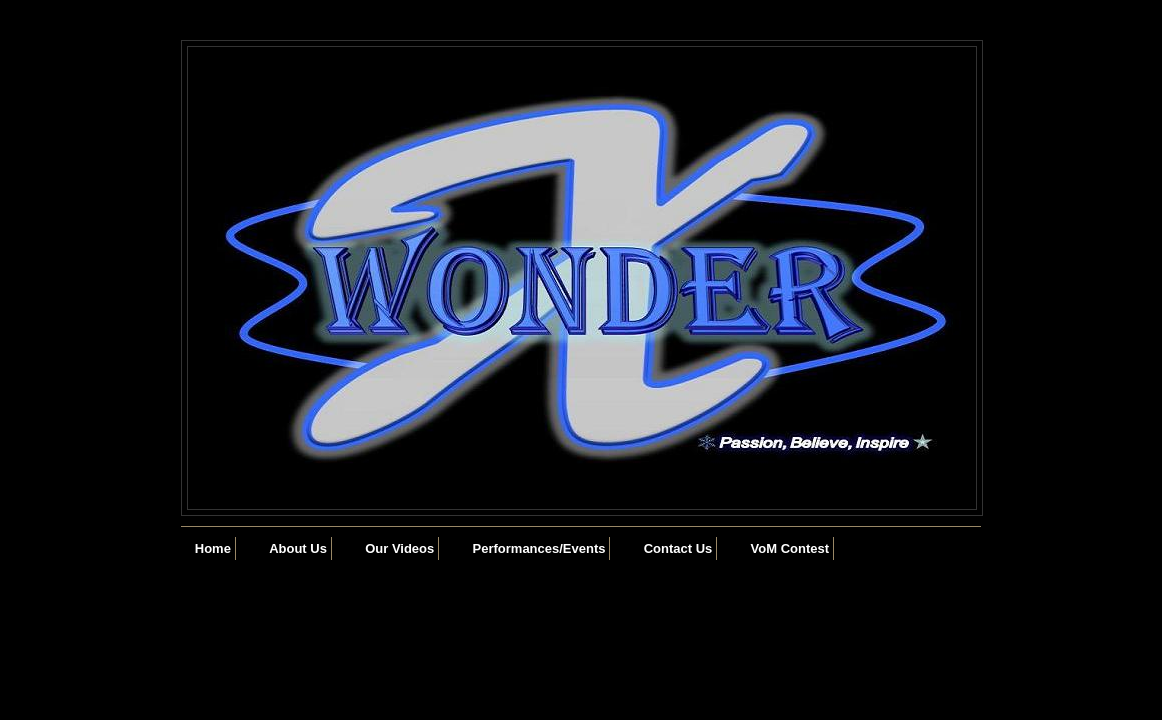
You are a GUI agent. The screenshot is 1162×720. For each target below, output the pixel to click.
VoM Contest (790, 548)
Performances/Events (539, 548)
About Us (298, 548)
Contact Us (678, 548)
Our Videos (399, 548)
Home (213, 548)
